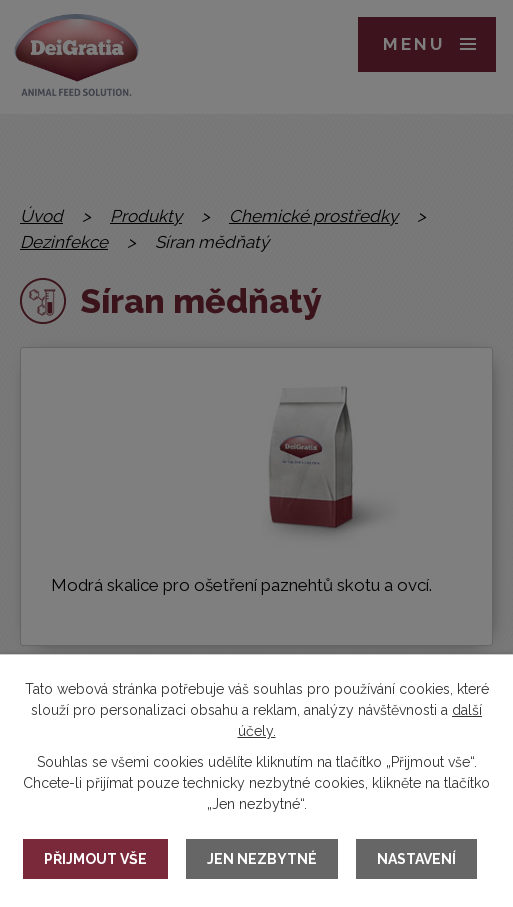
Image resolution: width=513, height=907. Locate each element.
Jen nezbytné (262, 859)
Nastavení (416, 859)
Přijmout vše (95, 859)
